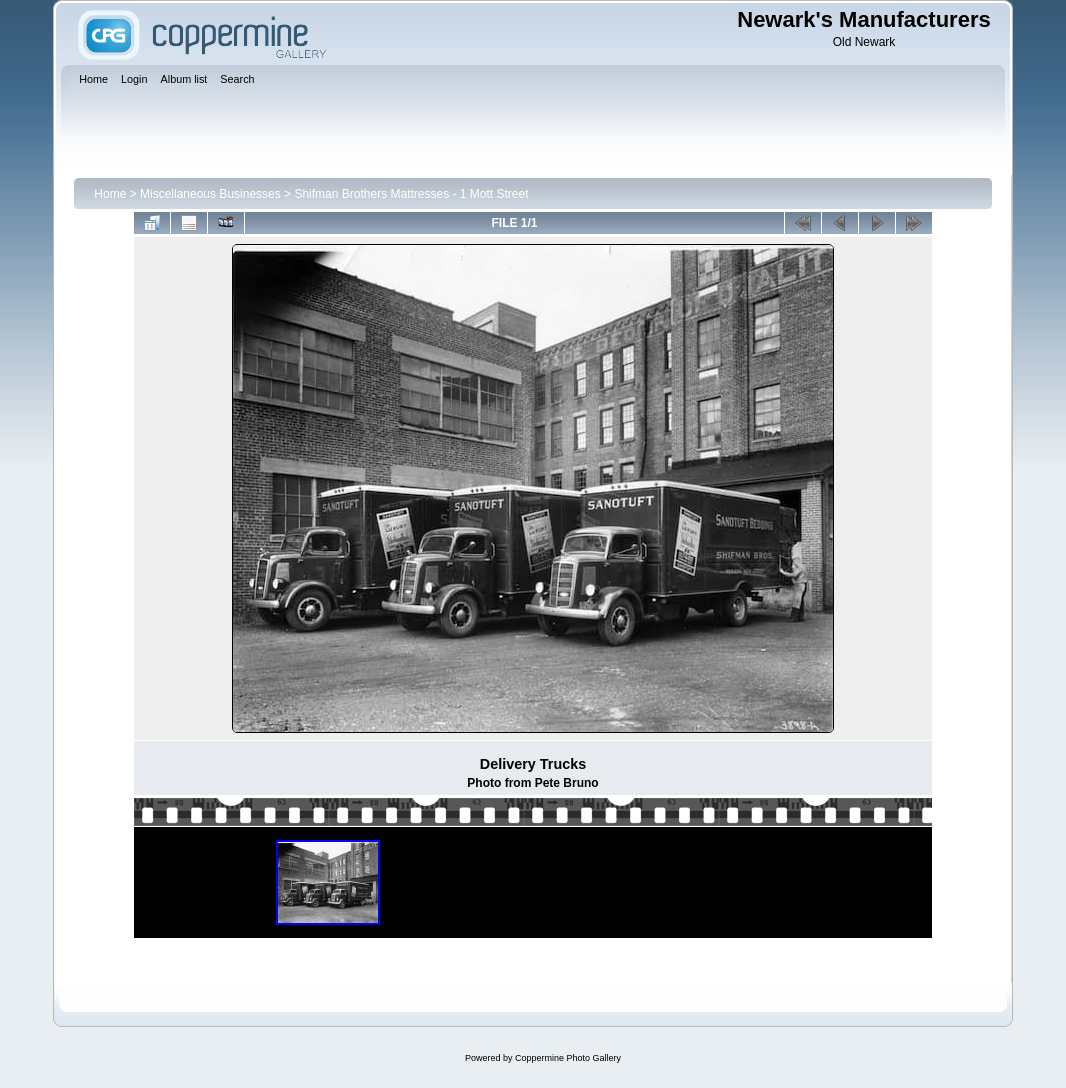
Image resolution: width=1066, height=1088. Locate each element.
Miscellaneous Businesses (210, 194)
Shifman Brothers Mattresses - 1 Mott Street (411, 194)
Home (110, 194)
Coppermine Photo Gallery (568, 1058)
